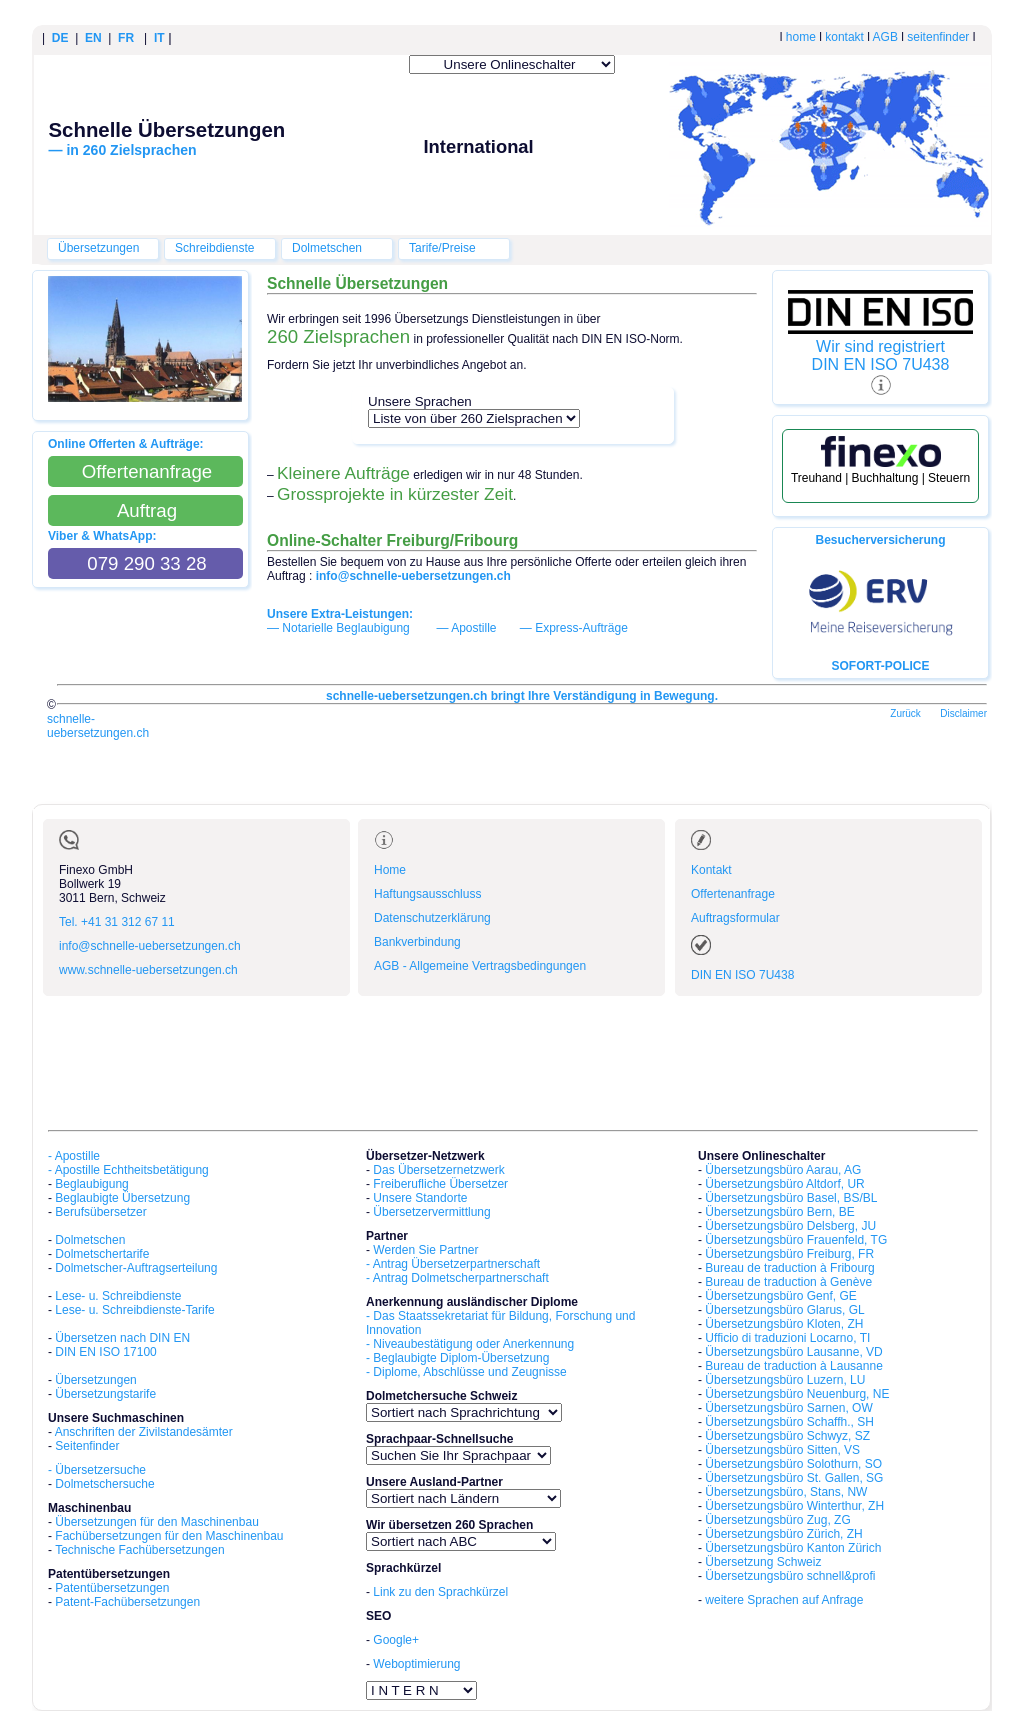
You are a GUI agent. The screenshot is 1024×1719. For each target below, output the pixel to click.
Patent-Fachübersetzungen (127, 1602)
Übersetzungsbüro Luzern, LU (785, 1380)
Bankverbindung (417, 942)
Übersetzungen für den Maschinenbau (156, 1522)
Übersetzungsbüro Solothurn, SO (793, 1464)
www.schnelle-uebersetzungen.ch (148, 970)
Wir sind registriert (880, 346)
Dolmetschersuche (104, 1484)
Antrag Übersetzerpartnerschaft (456, 1264)
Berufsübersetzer (100, 1212)
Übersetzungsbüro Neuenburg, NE (797, 1394)
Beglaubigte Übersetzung (122, 1198)
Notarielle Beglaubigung (345, 628)
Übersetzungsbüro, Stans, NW (786, 1492)
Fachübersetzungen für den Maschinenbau (169, 1536)
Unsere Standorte (420, 1198)
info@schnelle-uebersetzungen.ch (150, 946)
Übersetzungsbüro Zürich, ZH (783, 1534)
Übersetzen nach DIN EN (122, 1338)
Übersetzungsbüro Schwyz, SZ (787, 1436)
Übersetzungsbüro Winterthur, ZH (794, 1506)
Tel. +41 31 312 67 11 (117, 922)
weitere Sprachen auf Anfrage (784, 1600)
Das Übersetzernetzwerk (438, 1170)
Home (390, 870)
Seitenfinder (87, 1446)
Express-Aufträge (581, 628)
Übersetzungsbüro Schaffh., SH (789, 1422)
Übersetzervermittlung (431, 1212)
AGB (885, 37)
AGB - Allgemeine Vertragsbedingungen (480, 966)
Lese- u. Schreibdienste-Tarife (134, 1310)
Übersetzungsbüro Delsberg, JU (790, 1226)
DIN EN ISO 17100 (105, 1352)
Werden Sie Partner (425, 1250)
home (801, 37)
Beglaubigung (91, 1184)
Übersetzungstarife (105, 1394)
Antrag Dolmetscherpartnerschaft (461, 1278)
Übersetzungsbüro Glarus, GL (784, 1310)
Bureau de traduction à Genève (788, 1282)
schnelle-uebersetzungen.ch (98, 726)
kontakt (844, 37)
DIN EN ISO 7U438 (881, 364)
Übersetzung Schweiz (763, 1562)
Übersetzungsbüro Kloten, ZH (784, 1324)
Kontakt (711, 870)
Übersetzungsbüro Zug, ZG (777, 1520)
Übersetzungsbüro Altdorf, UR (784, 1184)
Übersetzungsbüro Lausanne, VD (793, 1352)
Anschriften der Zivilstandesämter (144, 1432)
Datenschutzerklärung (432, 918)
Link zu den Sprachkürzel (440, 1592)
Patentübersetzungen (112, 1588)
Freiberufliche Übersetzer (440, 1184)
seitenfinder (938, 37)
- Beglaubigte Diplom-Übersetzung (457, 1358)
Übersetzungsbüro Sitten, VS (782, 1450)
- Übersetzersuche (97, 1470)
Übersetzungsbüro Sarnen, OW (788, 1408)
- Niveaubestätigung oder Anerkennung (470, 1344)
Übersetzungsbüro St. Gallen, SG (794, 1478)
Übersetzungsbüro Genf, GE (780, 1296)
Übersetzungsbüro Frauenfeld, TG (796, 1240)
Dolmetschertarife (102, 1254)
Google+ (396, 1640)
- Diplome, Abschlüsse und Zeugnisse (466, 1372)
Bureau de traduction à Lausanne (793, 1366)
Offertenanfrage (733, 894)
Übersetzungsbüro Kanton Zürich (793, 1548)
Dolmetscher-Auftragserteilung (136, 1268)
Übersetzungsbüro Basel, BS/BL (791, 1198)
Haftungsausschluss (427, 894)
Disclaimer (963, 713)
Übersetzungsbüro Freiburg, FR (789, 1254)
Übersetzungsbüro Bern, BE (779, 1212)
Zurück (905, 713)
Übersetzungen (98, 248)
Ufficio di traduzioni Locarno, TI (787, 1338)
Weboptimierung (416, 1664)
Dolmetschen (327, 248)
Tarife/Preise (442, 248)
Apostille (473, 628)
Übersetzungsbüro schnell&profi (790, 1576)
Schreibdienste (214, 248)
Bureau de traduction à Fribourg (789, 1268)
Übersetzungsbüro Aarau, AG (783, 1170)
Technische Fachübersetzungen (139, 1550)
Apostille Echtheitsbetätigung (132, 1170)
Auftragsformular (735, 918)
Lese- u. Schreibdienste (118, 1296)
